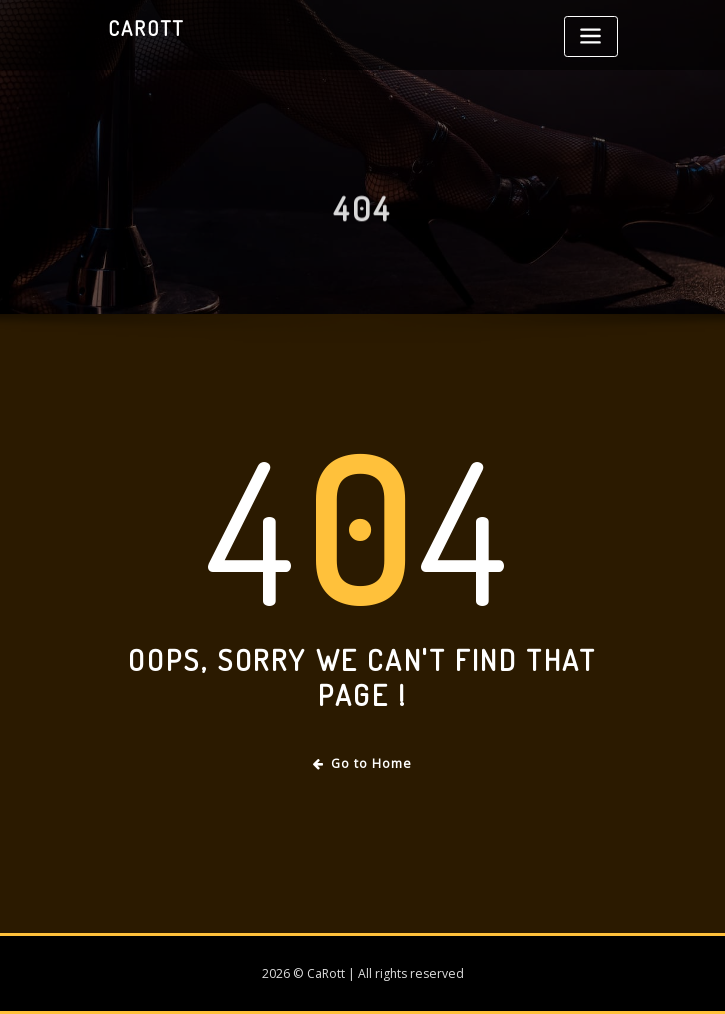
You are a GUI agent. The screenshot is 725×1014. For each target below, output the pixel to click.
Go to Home (362, 763)
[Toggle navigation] (591, 36)
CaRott (146, 28)
